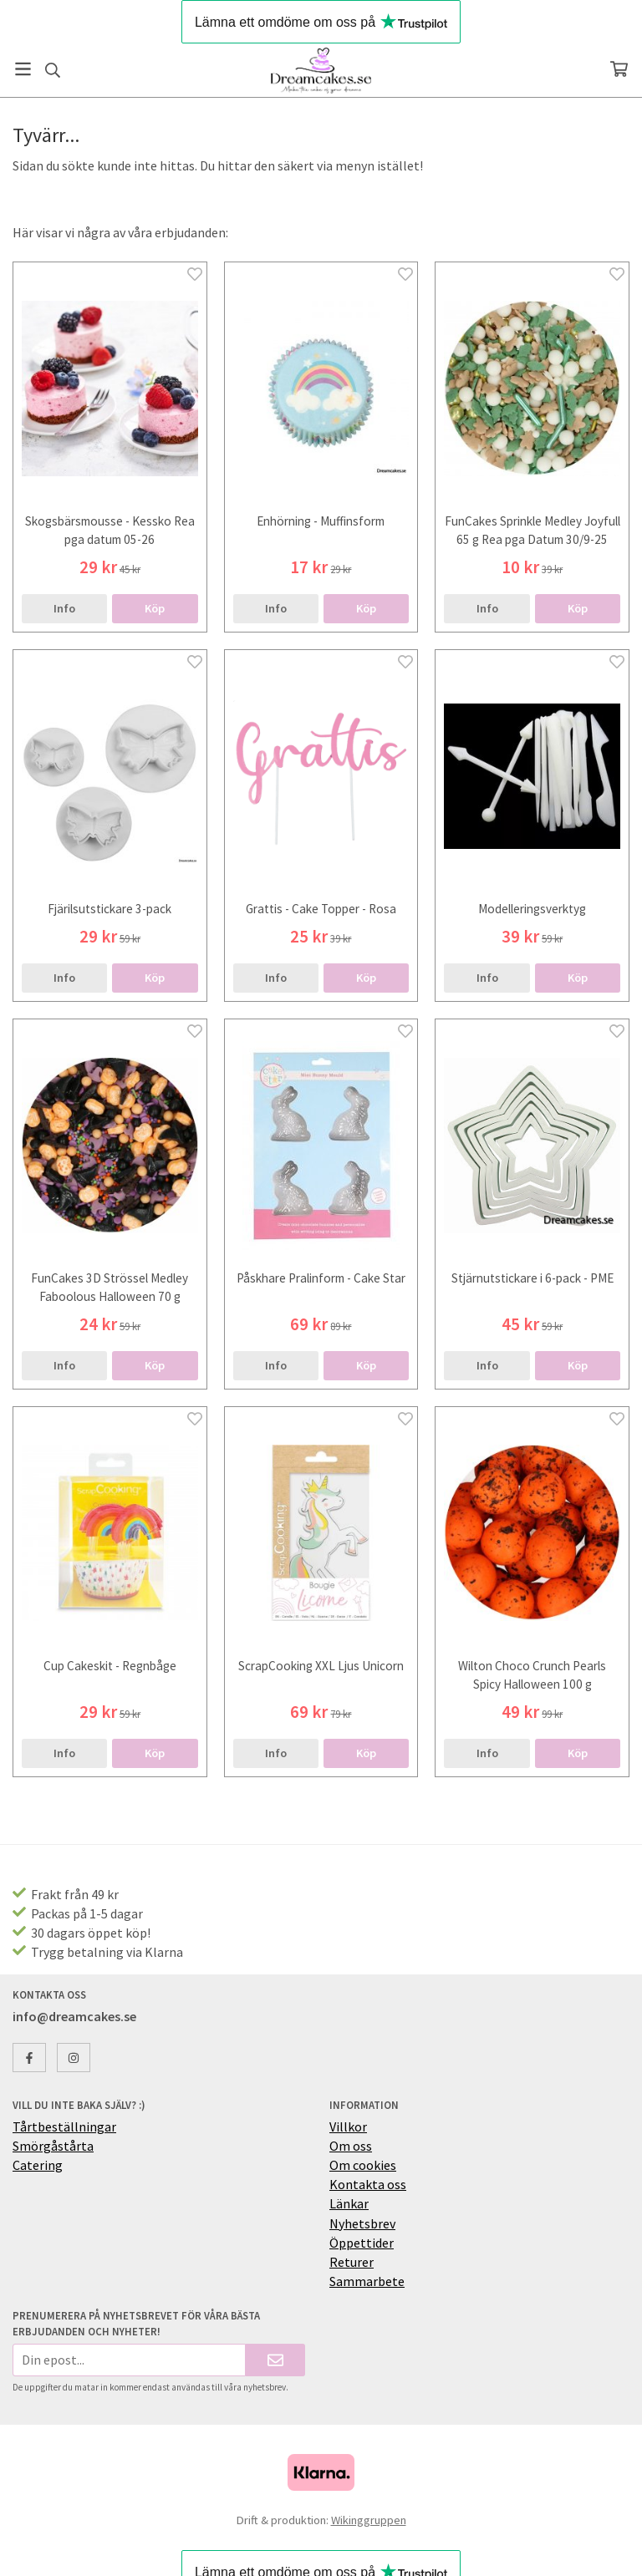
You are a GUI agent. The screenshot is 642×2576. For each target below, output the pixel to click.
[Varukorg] (619, 69)
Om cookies (362, 2165)
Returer (351, 2261)
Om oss (350, 2145)
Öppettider (361, 2242)
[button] (154, 608)
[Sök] (52, 70)
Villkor (348, 2126)
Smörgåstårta (53, 2145)
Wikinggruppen (368, 2520)
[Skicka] (275, 2360)
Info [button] (64, 608)
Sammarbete (367, 2281)
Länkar (349, 2203)
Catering (38, 2165)
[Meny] (23, 69)
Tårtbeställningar (64, 2126)
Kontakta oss (367, 2184)
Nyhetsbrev (362, 2223)
